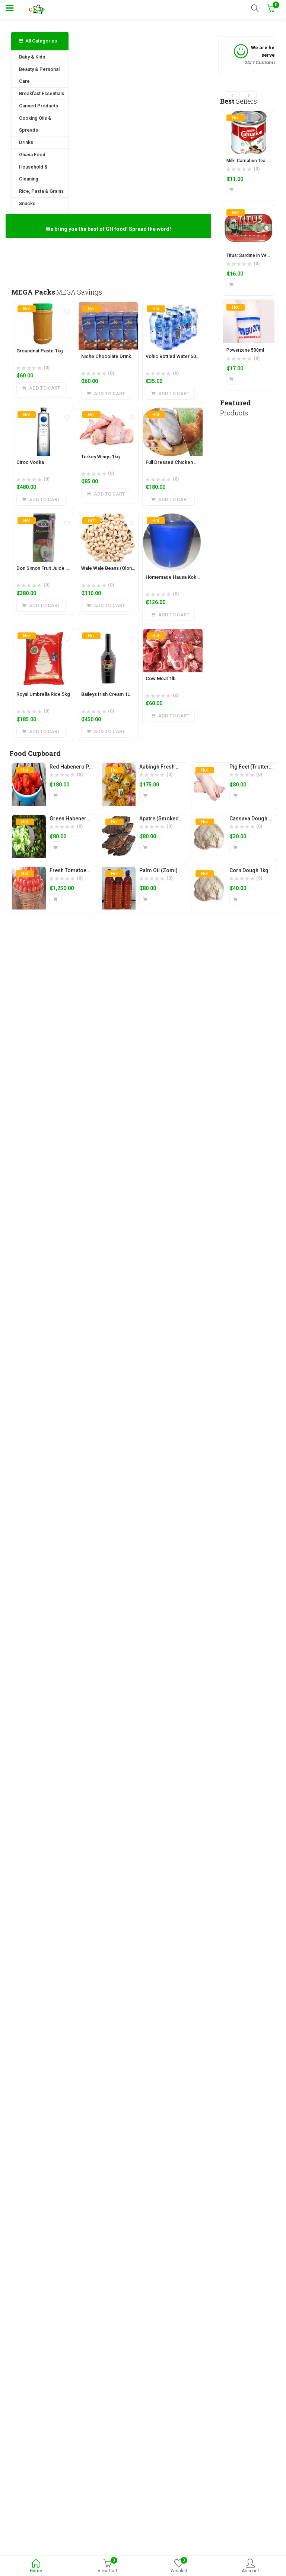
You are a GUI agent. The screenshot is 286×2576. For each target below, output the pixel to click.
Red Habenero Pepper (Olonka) (87, 767)
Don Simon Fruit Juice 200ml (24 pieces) (60, 568)
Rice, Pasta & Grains (41, 191)
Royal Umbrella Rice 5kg (43, 694)
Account (250, 2566)
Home (36, 2566)
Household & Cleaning (33, 173)
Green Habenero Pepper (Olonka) (90, 819)
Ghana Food (32, 154)
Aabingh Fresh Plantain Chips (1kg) (181, 767)
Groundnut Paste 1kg (39, 351)
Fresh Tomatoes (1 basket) (82, 870)
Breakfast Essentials (41, 93)
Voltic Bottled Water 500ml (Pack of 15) (189, 356)
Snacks (27, 203)
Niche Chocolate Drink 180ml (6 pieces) (125, 356)
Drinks (26, 142)
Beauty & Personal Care (39, 75)
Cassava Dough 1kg (253, 819)
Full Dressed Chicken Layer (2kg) (182, 462)
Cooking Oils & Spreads (35, 124)
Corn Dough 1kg (248, 870)
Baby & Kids (32, 57)
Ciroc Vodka (30, 462)
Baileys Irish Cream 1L (105, 694)
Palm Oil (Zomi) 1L (161, 870)
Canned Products (38, 106)
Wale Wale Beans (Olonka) (110, 568)
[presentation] (232, 95)
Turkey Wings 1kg (100, 456)
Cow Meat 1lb (161, 678)
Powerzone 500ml (245, 350)
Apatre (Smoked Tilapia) (168, 819)
